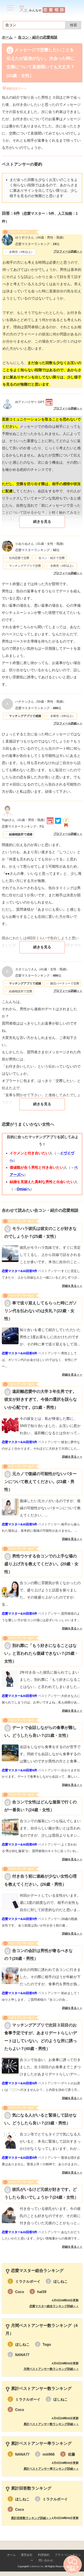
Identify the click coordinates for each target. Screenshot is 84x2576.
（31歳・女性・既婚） (40, 543)
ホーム (11, 2554)
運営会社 (26, 2554)
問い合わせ (46, 2560)
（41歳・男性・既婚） (24, 820)
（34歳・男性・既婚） (40, 237)
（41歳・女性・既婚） (42, 969)
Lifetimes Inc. (37, 2566)
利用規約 (44, 2554)
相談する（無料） (72, 2564)
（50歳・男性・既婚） (40, 701)
